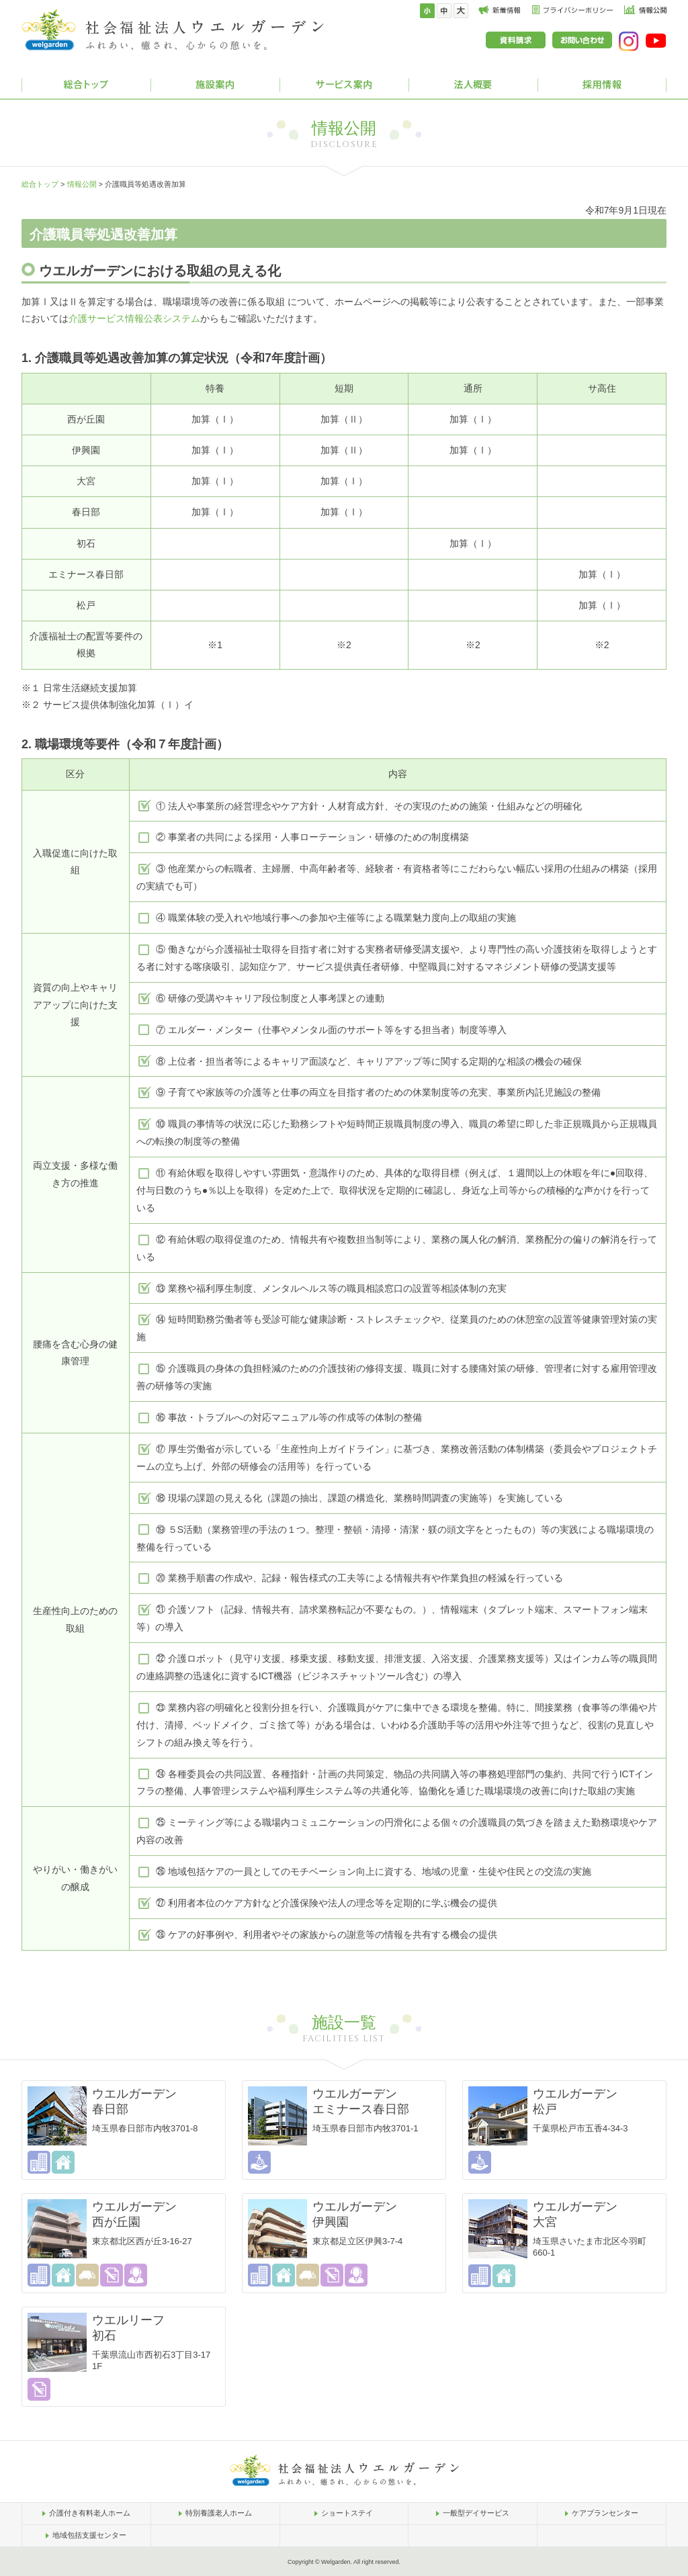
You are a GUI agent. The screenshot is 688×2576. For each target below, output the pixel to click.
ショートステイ (347, 2513)
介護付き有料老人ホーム (89, 2513)
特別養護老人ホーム (218, 2513)
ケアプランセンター (605, 2513)
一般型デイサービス (476, 2513)
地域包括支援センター (89, 2535)
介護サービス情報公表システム (134, 318)
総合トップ (40, 184)
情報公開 (82, 184)
